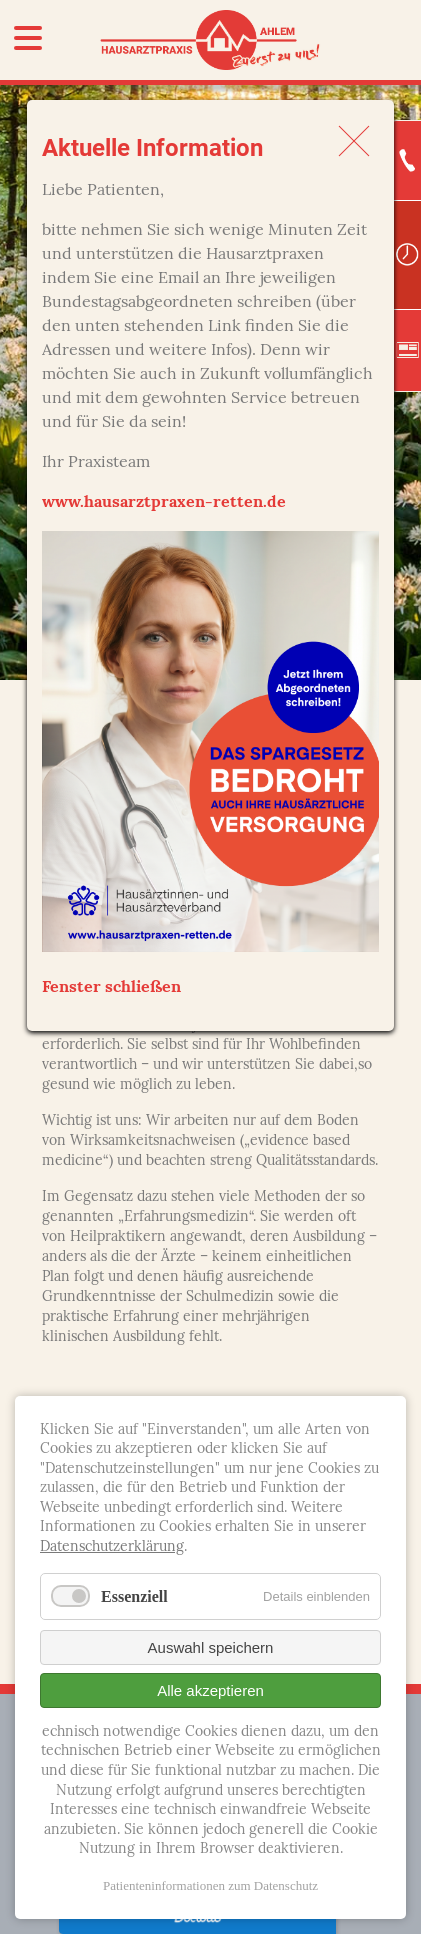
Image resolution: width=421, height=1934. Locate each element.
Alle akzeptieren (210, 1690)
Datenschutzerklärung (112, 1547)
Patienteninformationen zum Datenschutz (210, 1885)
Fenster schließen (111, 988)
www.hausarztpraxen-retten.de (164, 503)
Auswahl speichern (211, 1647)
